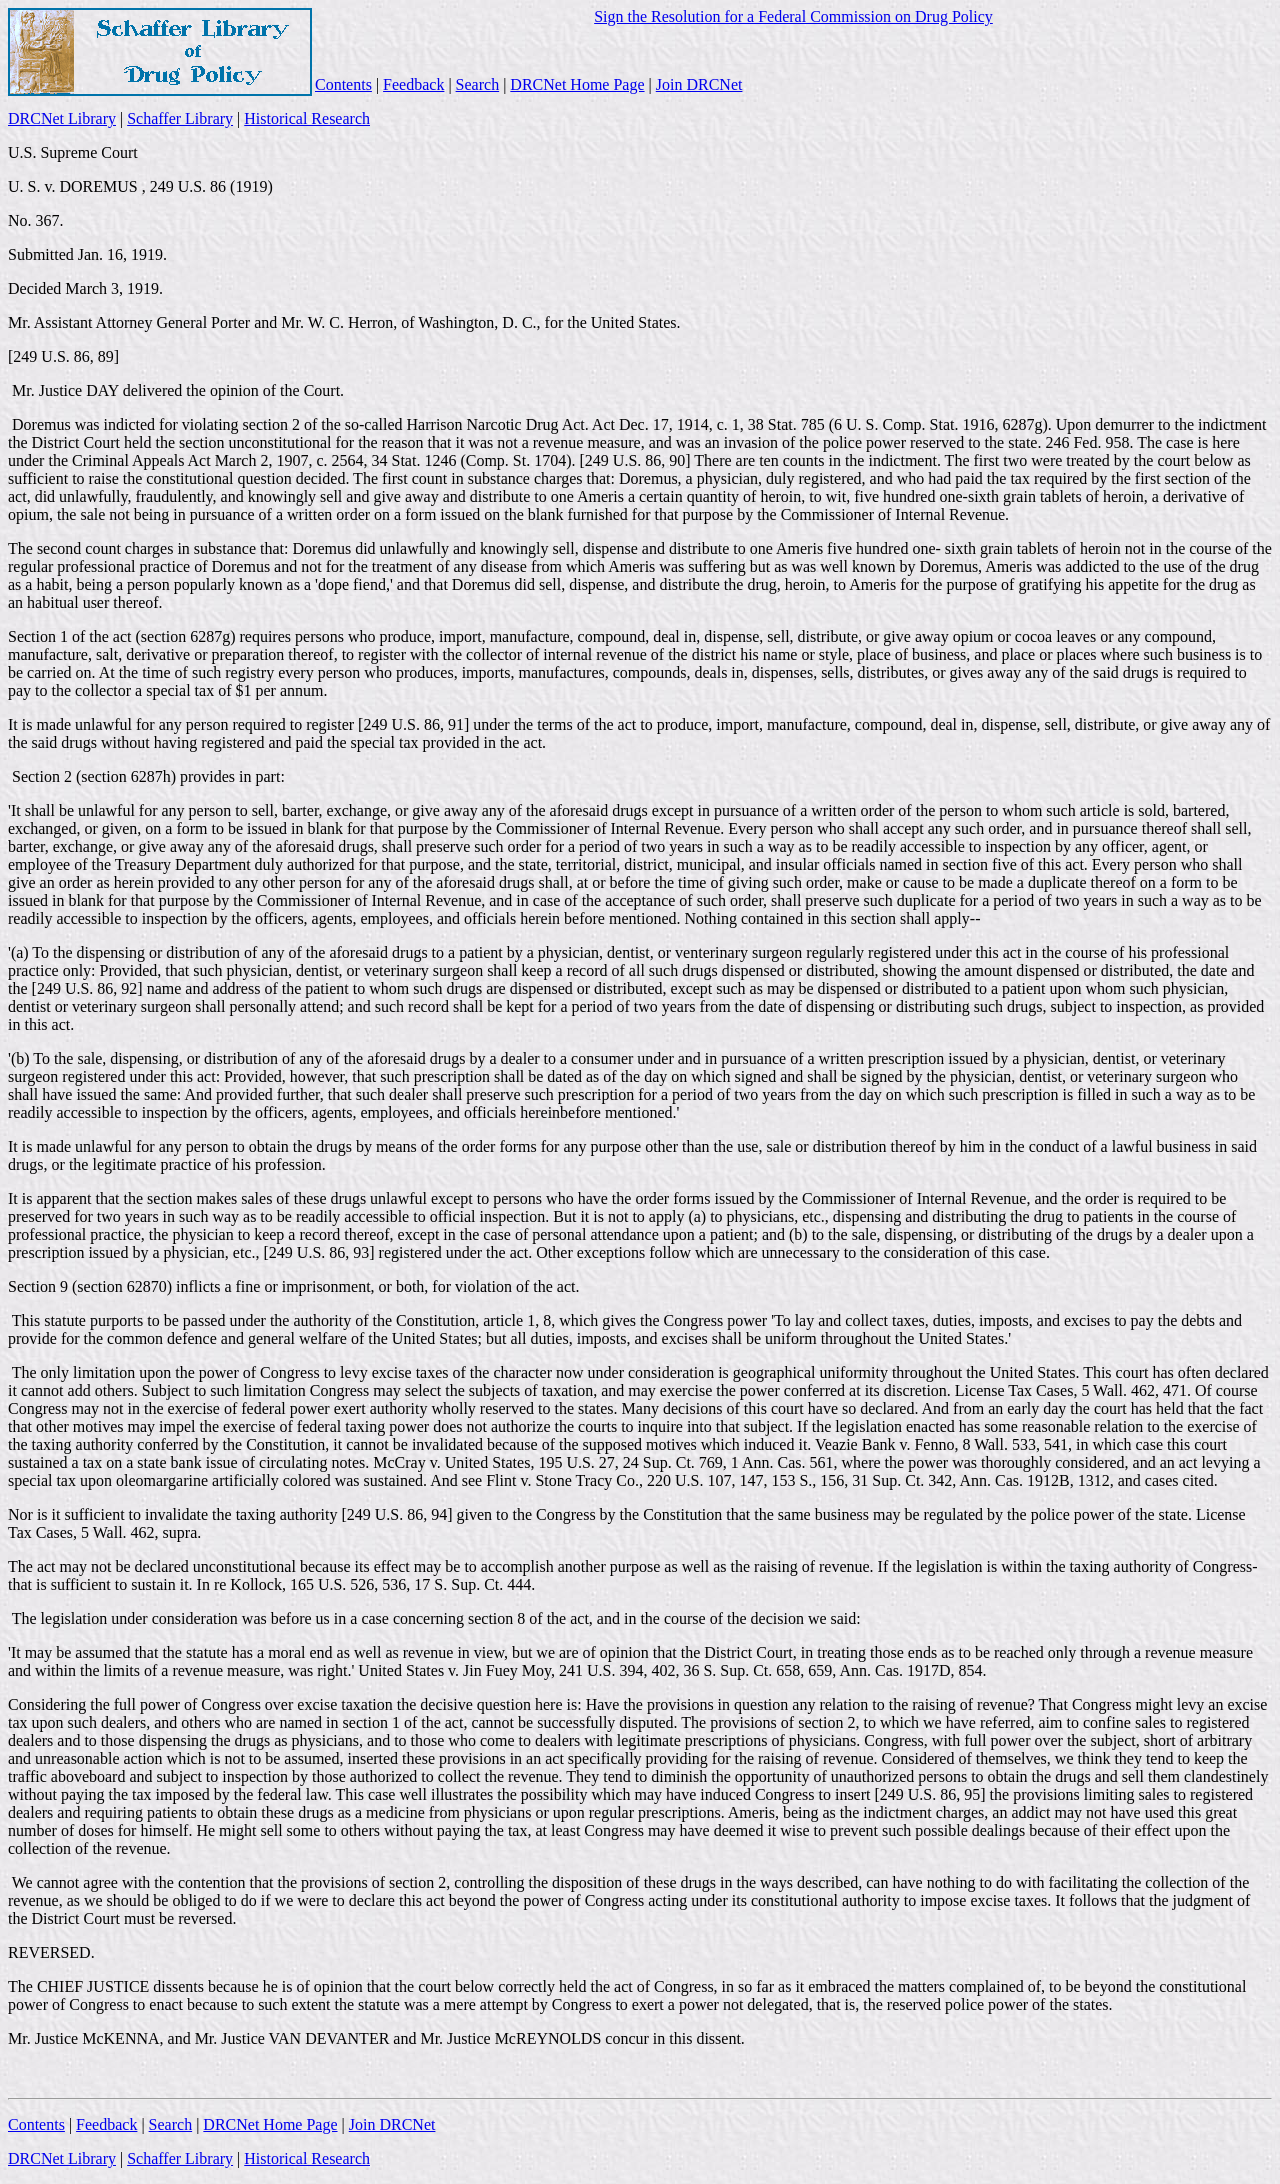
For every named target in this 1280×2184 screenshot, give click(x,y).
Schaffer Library (180, 118)
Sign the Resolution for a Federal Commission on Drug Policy (793, 16)
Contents (343, 84)
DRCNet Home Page (577, 84)
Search (478, 84)
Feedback (413, 84)
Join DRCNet (699, 84)
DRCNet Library (62, 118)
